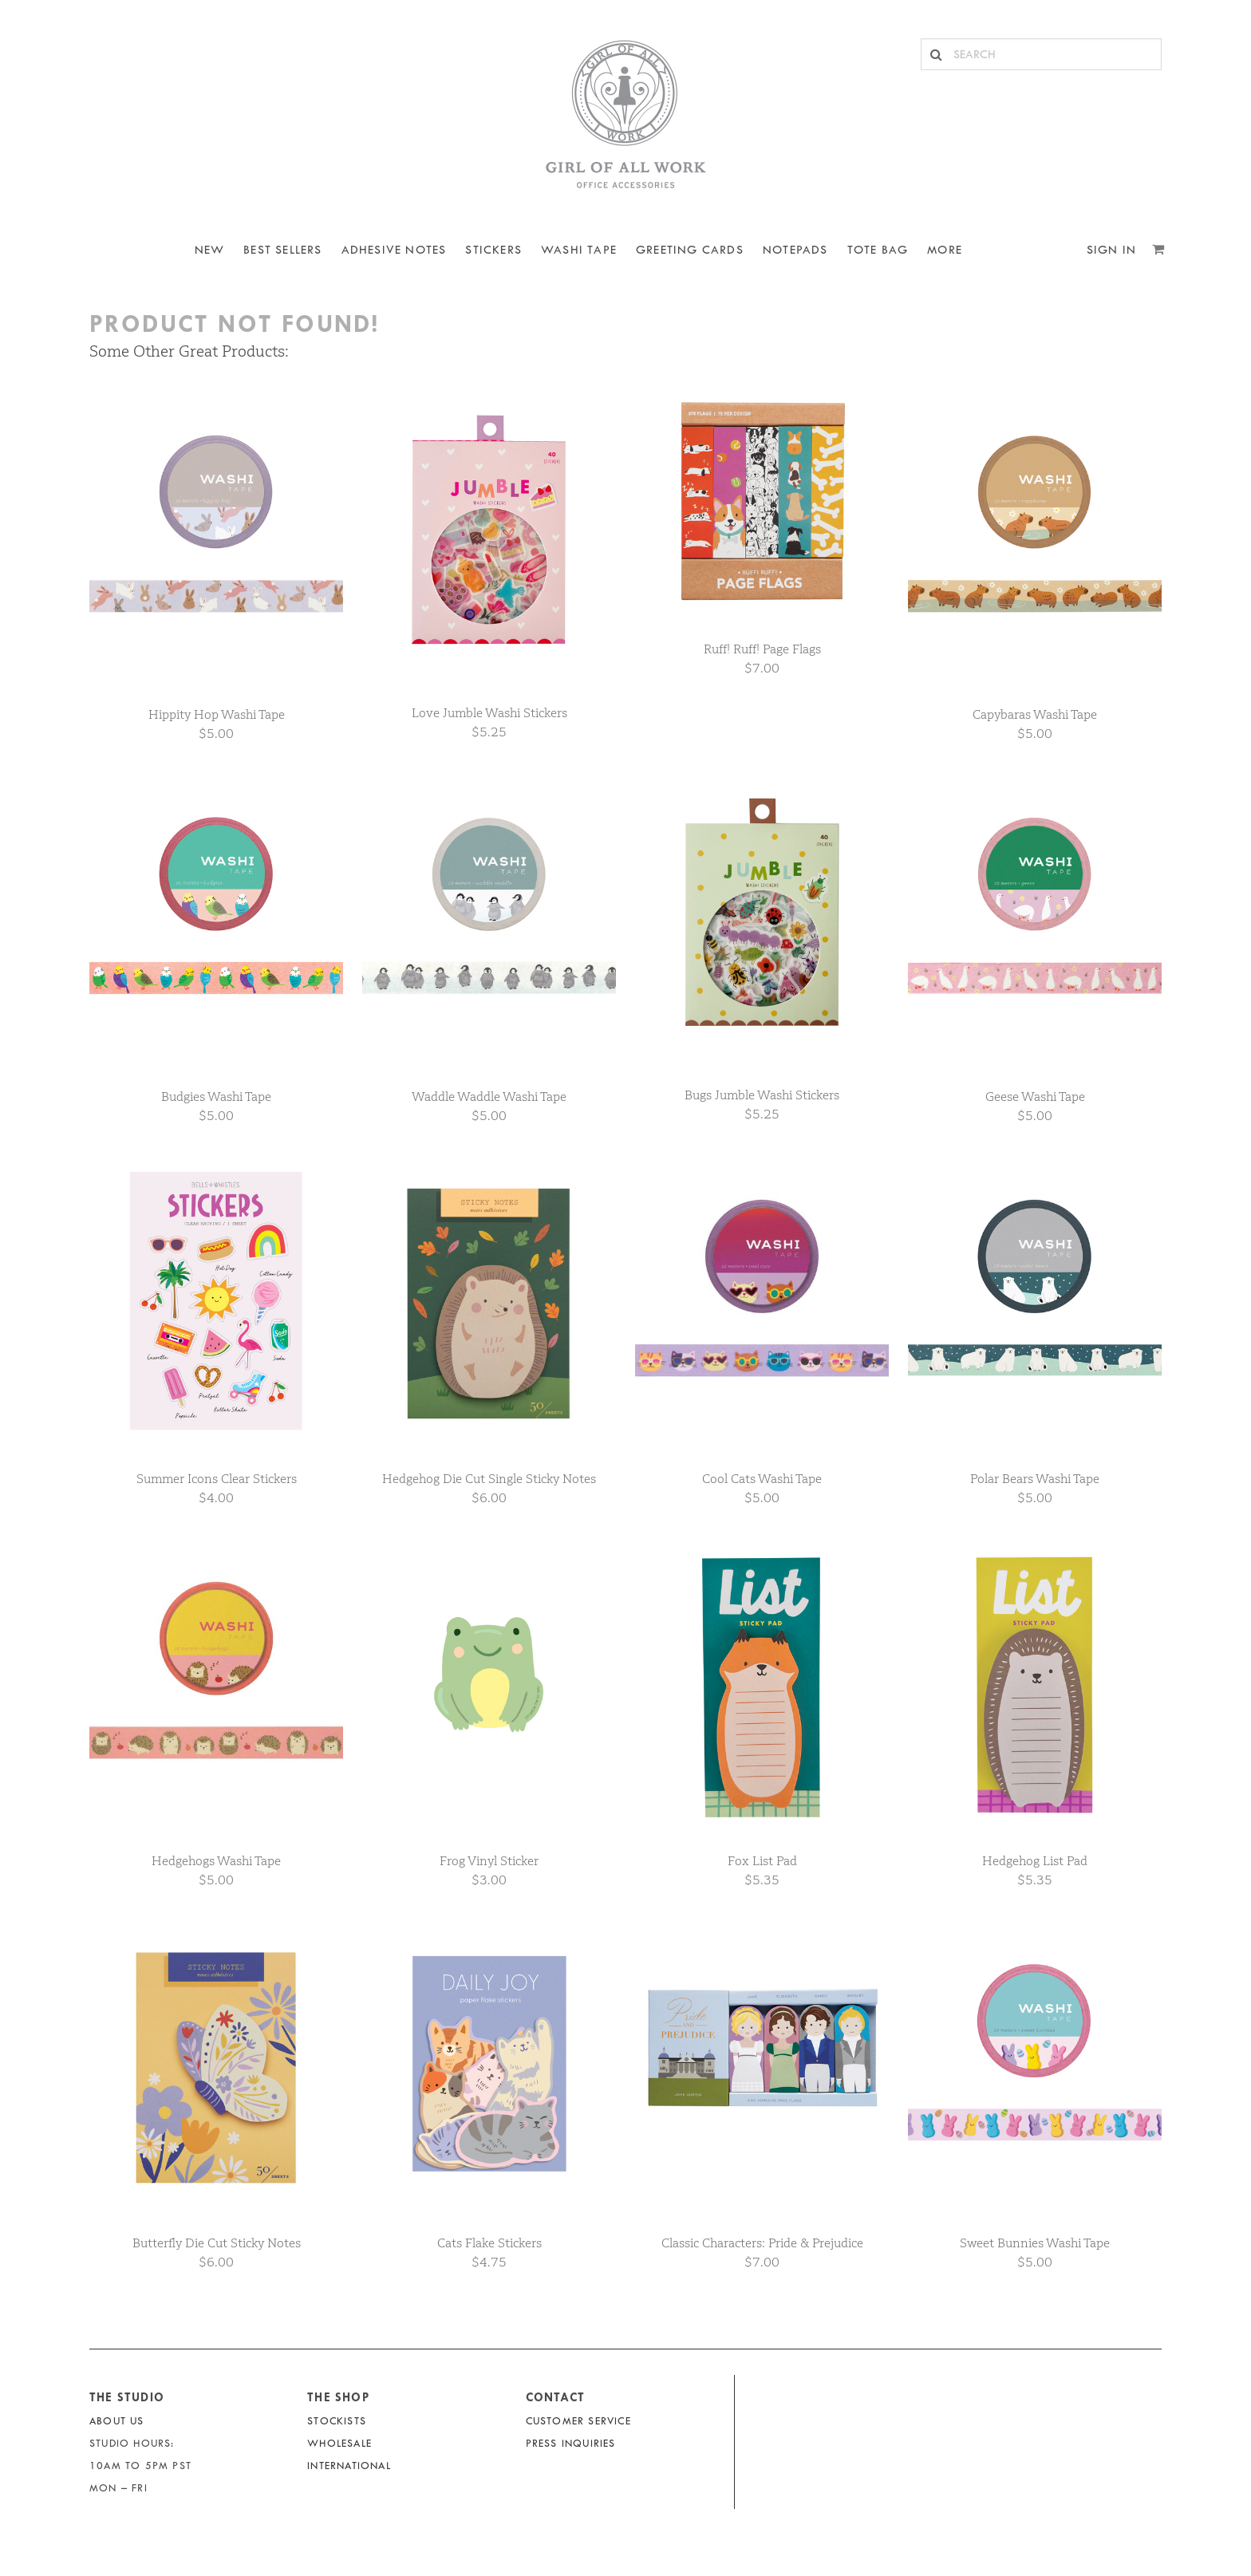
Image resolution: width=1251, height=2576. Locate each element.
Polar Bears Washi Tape (1034, 1478)
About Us (116, 2421)
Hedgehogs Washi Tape (216, 1860)
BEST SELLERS (282, 250)
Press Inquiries (571, 2443)
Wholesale (339, 2443)
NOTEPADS (795, 250)
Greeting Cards (690, 250)
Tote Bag (878, 250)
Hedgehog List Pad (1034, 1860)
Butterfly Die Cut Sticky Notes (216, 2243)
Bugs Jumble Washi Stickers (762, 1095)
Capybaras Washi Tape (1035, 714)
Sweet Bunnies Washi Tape (1035, 2243)
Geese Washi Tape (1035, 1096)
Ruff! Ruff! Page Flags (762, 649)
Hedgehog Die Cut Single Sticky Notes (489, 1478)
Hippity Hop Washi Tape (216, 714)
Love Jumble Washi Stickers (489, 712)
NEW (210, 250)
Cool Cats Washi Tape (762, 1478)
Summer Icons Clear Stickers (216, 1478)
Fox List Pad (762, 1860)
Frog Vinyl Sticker (489, 1860)
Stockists (336, 2421)
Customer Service (578, 2421)
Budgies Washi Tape (216, 1096)
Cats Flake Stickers (489, 2243)
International (349, 2465)
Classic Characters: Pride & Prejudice (762, 2243)
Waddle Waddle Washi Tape (489, 1096)
